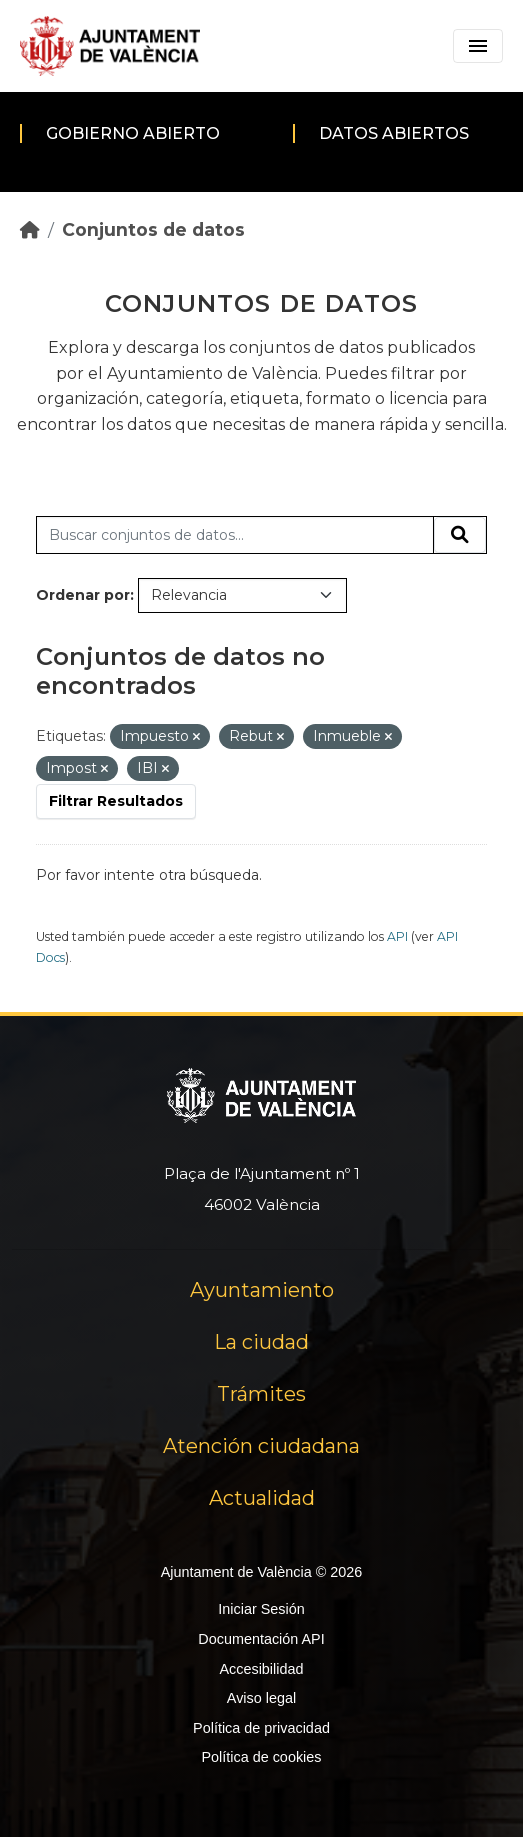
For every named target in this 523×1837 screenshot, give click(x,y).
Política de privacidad (261, 1728)
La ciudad (261, 1342)
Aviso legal (261, 1698)
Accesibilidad (261, 1669)
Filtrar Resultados (116, 801)
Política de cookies (261, 1757)
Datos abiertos (394, 133)
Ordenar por (83, 595)
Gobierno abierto (133, 133)
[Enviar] (460, 535)
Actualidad (262, 1498)
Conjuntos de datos (153, 229)
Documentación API (261, 1639)
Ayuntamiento (262, 1290)
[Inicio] (30, 229)
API (397, 936)
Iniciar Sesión (261, 1609)
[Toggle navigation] (478, 46)
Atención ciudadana (261, 1446)
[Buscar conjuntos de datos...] (235, 535)
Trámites (261, 1394)
